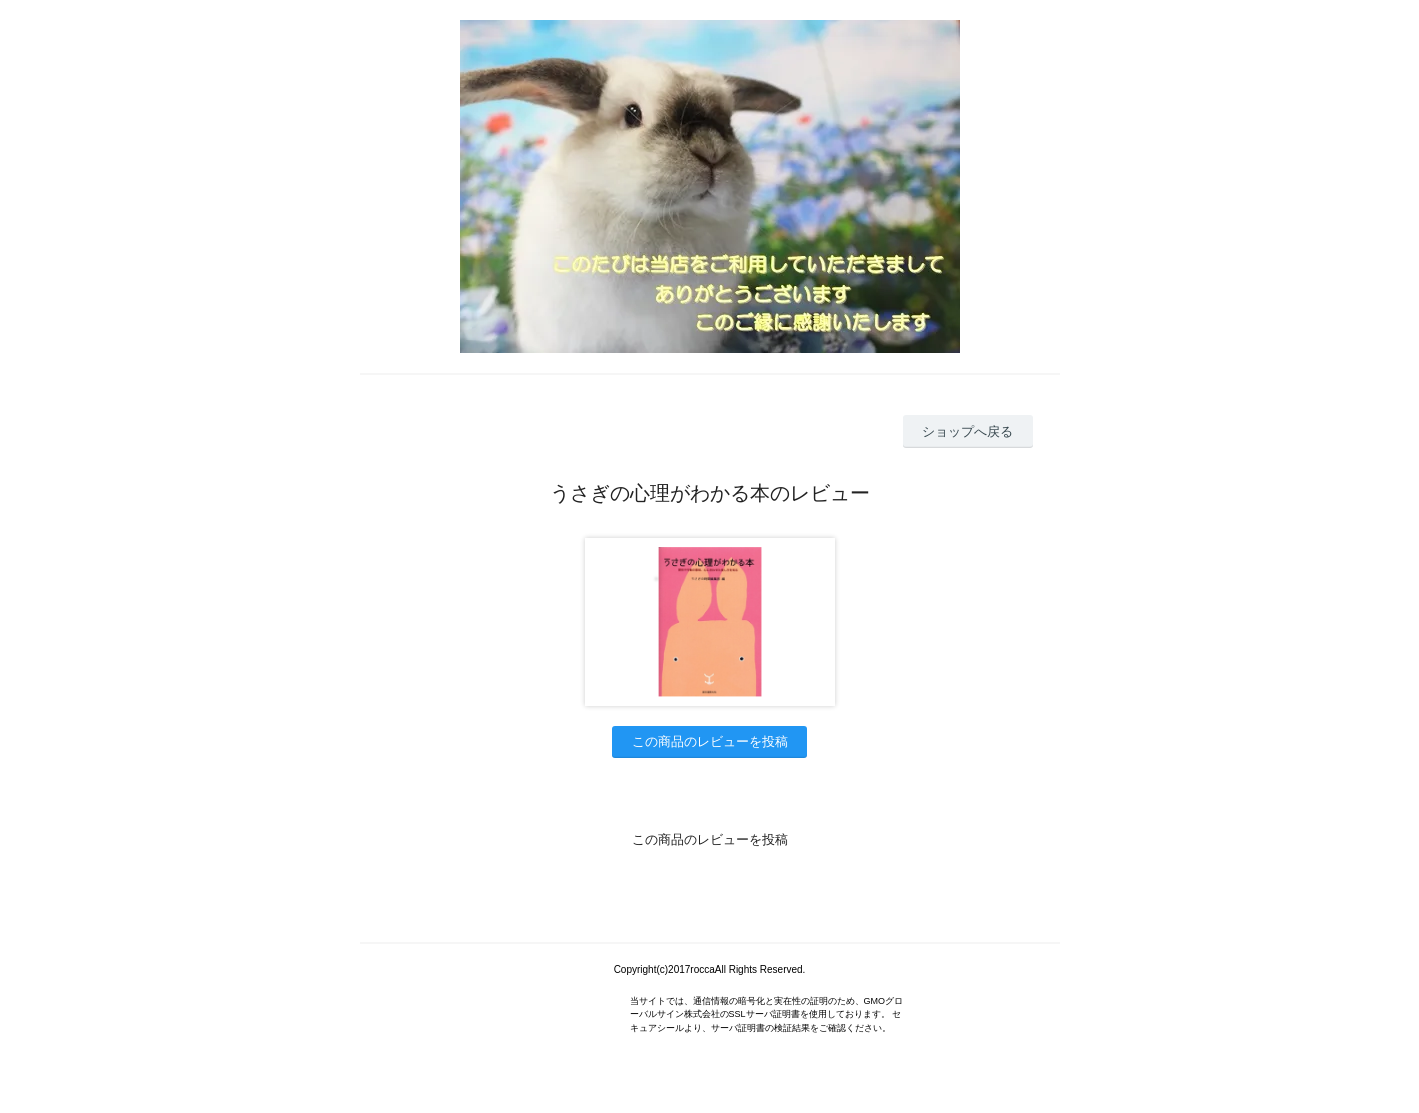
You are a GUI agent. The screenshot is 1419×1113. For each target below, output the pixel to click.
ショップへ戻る (967, 431)
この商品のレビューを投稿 (710, 741)
